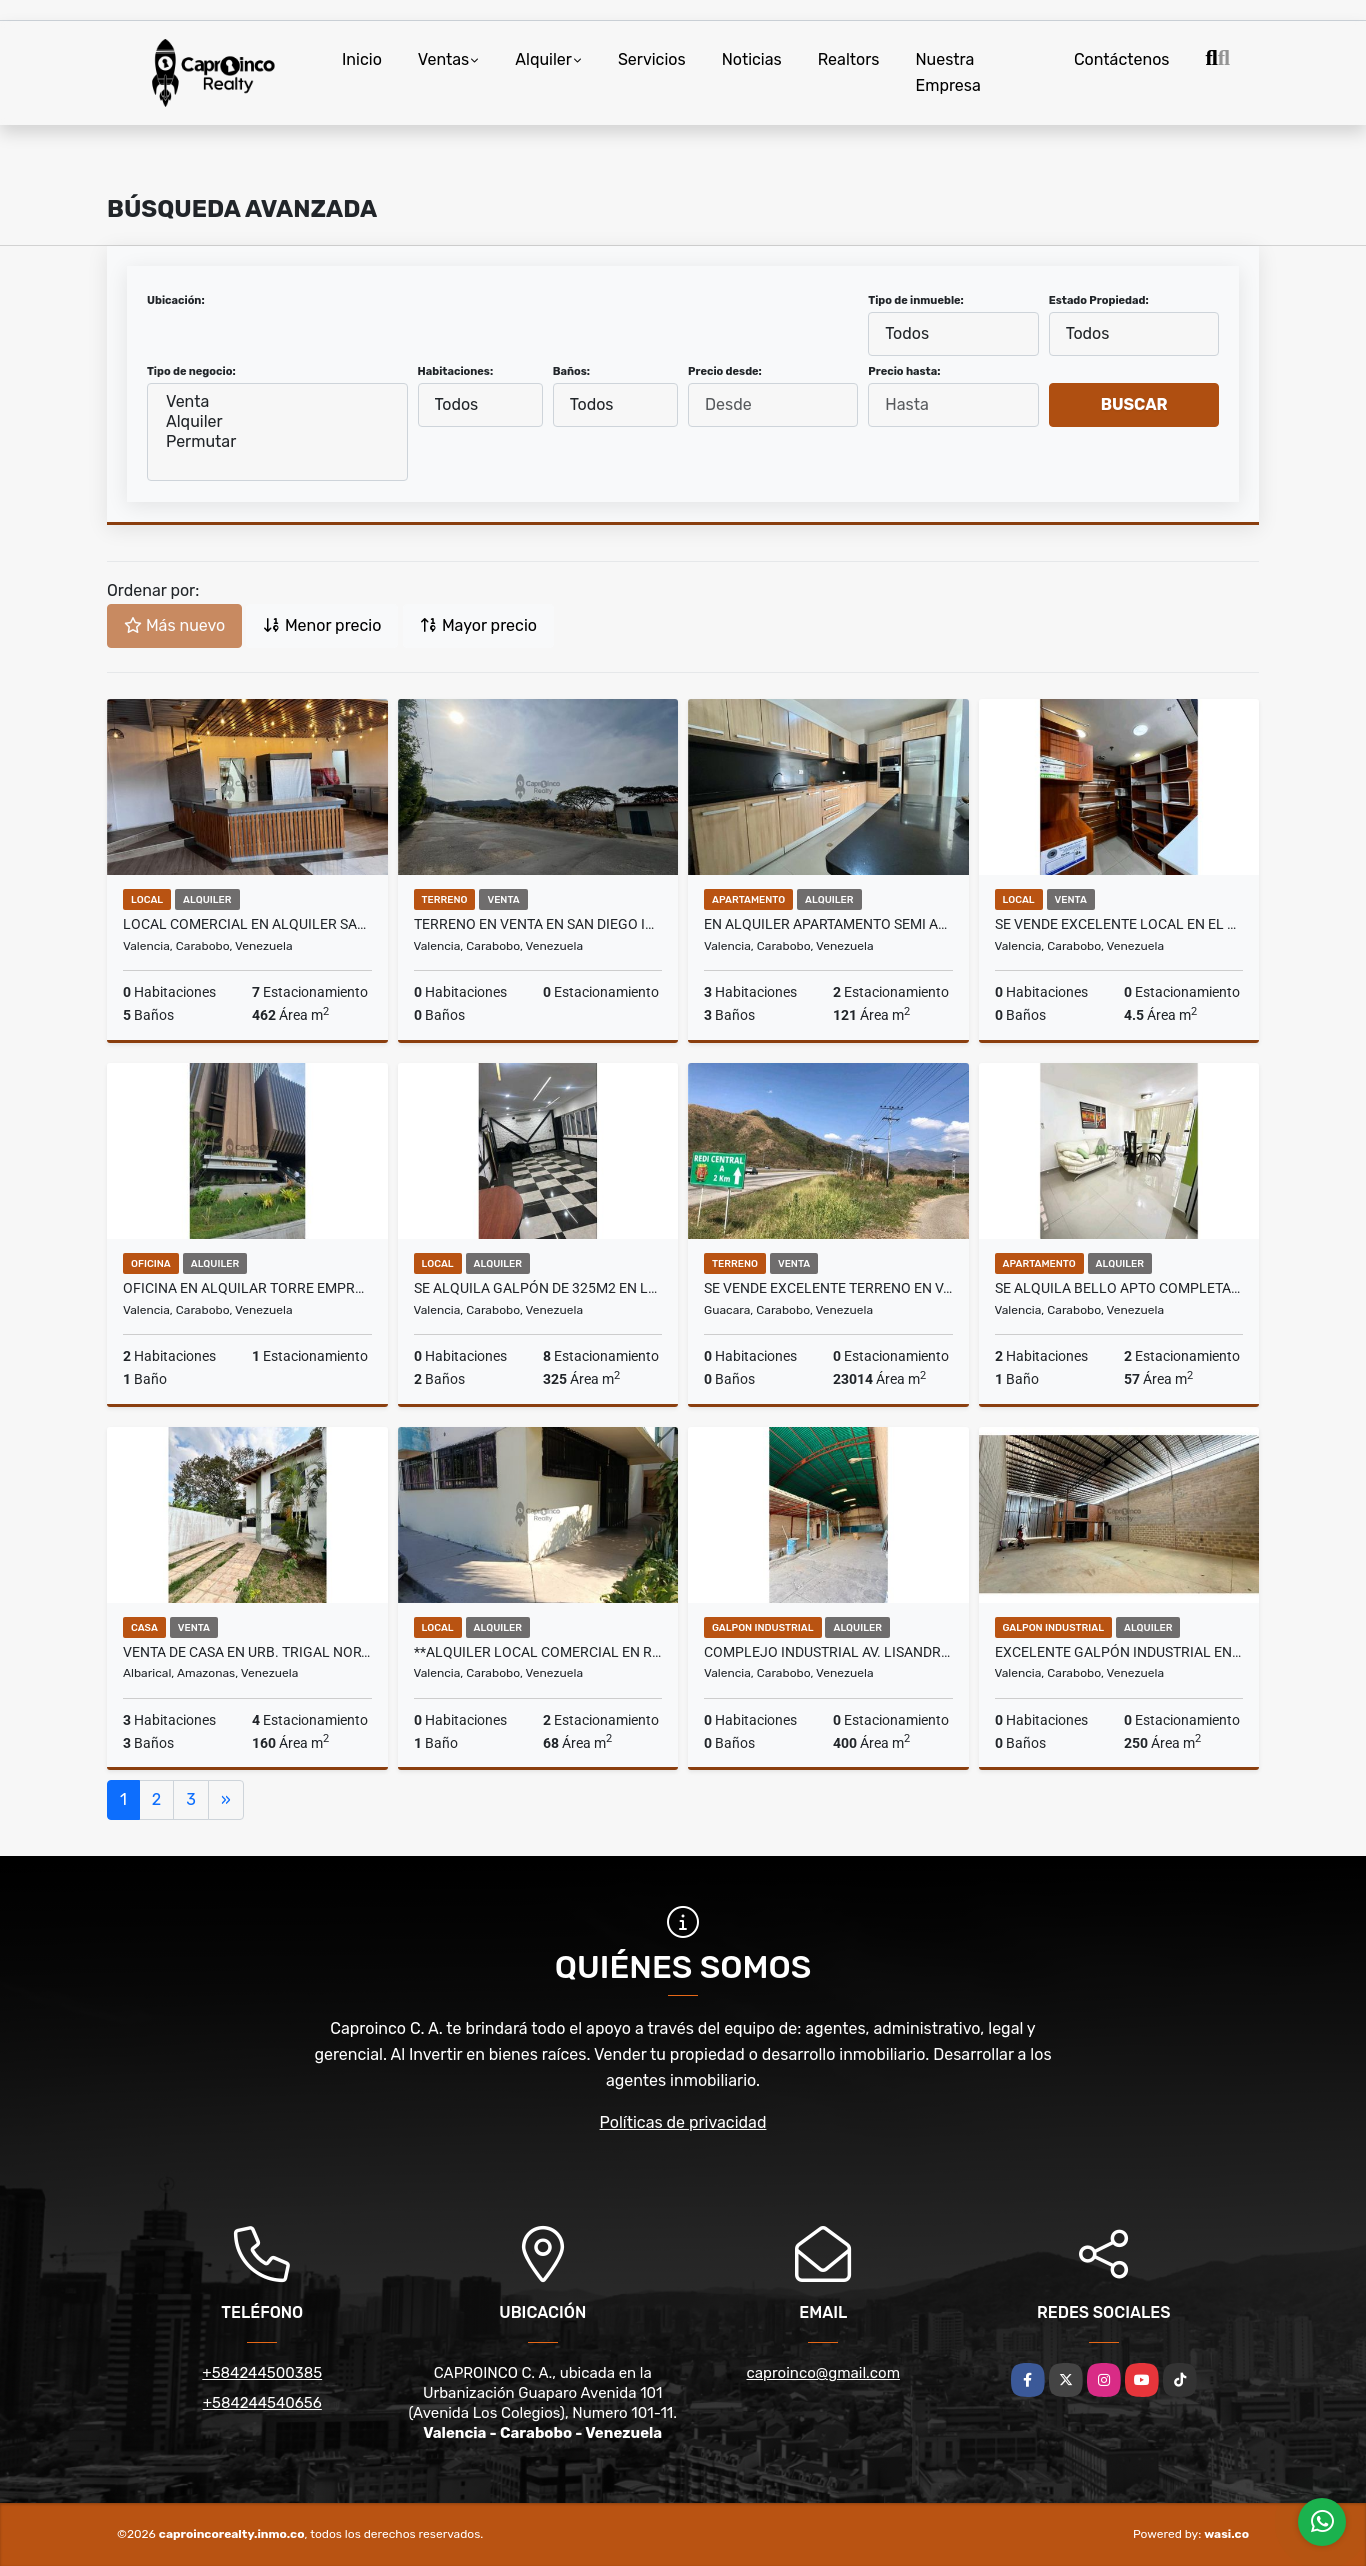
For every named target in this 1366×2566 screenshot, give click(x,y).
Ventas (443, 59)
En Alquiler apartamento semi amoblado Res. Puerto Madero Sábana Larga (828, 924)
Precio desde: (725, 371)
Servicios (652, 59)
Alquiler (543, 59)
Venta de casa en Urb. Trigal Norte (247, 1652)
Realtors (849, 59)
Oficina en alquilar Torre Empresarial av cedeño (247, 1288)
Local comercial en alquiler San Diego (247, 924)
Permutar (277, 442)
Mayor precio (478, 625)
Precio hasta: (904, 371)
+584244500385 (262, 2373)
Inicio (362, 59)
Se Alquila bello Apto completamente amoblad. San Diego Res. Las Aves (1119, 1288)
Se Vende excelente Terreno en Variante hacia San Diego (828, 1288)
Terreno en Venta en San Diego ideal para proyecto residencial (538, 924)
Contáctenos (1122, 59)
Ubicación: (176, 300)
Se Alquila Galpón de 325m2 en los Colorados (538, 1288)
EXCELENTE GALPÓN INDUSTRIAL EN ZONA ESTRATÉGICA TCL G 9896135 (1119, 1652)
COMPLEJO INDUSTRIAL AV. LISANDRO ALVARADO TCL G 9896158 (828, 1652)
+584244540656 (262, 2403)
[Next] (226, 1800)
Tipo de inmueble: (915, 300)
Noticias (752, 59)
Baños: (571, 371)
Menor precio (322, 625)
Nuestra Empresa (947, 72)
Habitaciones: (456, 371)
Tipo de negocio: (191, 371)
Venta (277, 402)
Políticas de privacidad (683, 2122)
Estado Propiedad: (1099, 300)
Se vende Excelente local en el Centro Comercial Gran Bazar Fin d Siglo (1119, 924)
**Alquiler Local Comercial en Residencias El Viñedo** (538, 1652)
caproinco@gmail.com (823, 2373)
